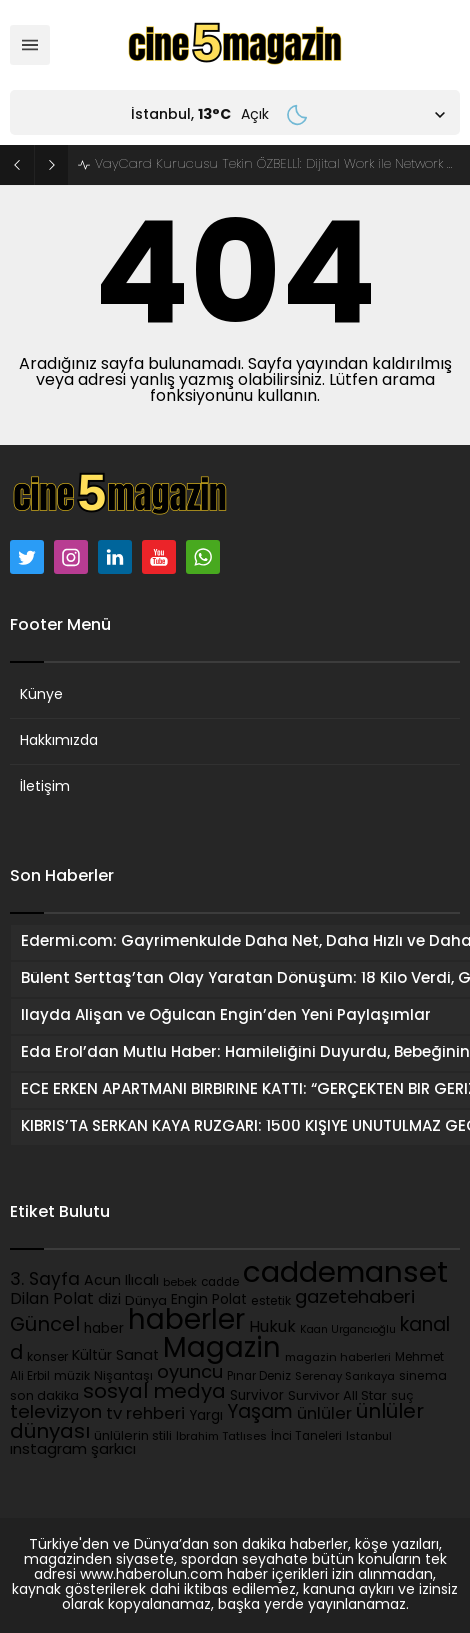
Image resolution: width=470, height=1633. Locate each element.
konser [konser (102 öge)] (47, 1358)
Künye (41, 695)
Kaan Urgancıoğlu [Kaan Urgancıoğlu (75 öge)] (348, 1330)
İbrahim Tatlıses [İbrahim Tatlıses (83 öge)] (221, 1437)
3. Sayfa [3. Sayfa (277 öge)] (45, 1280)
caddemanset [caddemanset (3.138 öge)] (345, 1274)
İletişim (45, 787)
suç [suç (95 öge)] (402, 1397)
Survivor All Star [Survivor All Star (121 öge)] (337, 1396)
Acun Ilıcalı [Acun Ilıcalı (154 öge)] (121, 1281)
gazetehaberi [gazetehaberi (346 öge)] (355, 1298)
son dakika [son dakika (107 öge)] (44, 1397)
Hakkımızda (59, 741)
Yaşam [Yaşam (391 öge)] (260, 1413)
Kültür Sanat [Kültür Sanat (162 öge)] (115, 1356)
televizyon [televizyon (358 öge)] (56, 1413)
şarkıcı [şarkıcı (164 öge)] (113, 1450)
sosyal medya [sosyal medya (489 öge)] (154, 1393)
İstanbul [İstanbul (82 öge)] (369, 1437)
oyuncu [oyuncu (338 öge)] (190, 1373)
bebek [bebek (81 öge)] (180, 1283)
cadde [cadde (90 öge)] (220, 1283)
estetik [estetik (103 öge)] (271, 1302)
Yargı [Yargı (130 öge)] (206, 1416)
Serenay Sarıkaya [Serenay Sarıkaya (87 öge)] (345, 1377)
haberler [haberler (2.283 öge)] (186, 1322)
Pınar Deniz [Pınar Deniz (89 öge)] (259, 1377)
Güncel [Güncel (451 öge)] (45, 1326)
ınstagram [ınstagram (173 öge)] (48, 1450)
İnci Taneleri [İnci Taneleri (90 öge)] (306, 1437)
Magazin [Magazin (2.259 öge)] (222, 1350)
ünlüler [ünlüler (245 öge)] (324, 1415)
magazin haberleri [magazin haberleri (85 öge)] (338, 1358)
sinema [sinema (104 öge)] (423, 1377)
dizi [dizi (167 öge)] (109, 1300)
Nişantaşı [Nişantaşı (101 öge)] (123, 1377)
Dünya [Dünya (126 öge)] (146, 1301)
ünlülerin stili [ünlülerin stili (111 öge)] (133, 1437)
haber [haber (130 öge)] (104, 1329)
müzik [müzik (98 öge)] (72, 1377)
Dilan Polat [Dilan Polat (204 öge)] (52, 1300)
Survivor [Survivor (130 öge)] (257, 1396)
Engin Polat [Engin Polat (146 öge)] (209, 1300)
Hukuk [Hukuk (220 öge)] (272, 1328)
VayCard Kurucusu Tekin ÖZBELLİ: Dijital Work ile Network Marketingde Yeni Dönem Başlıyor (277, 164)
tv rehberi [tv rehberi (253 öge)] (145, 1415)
